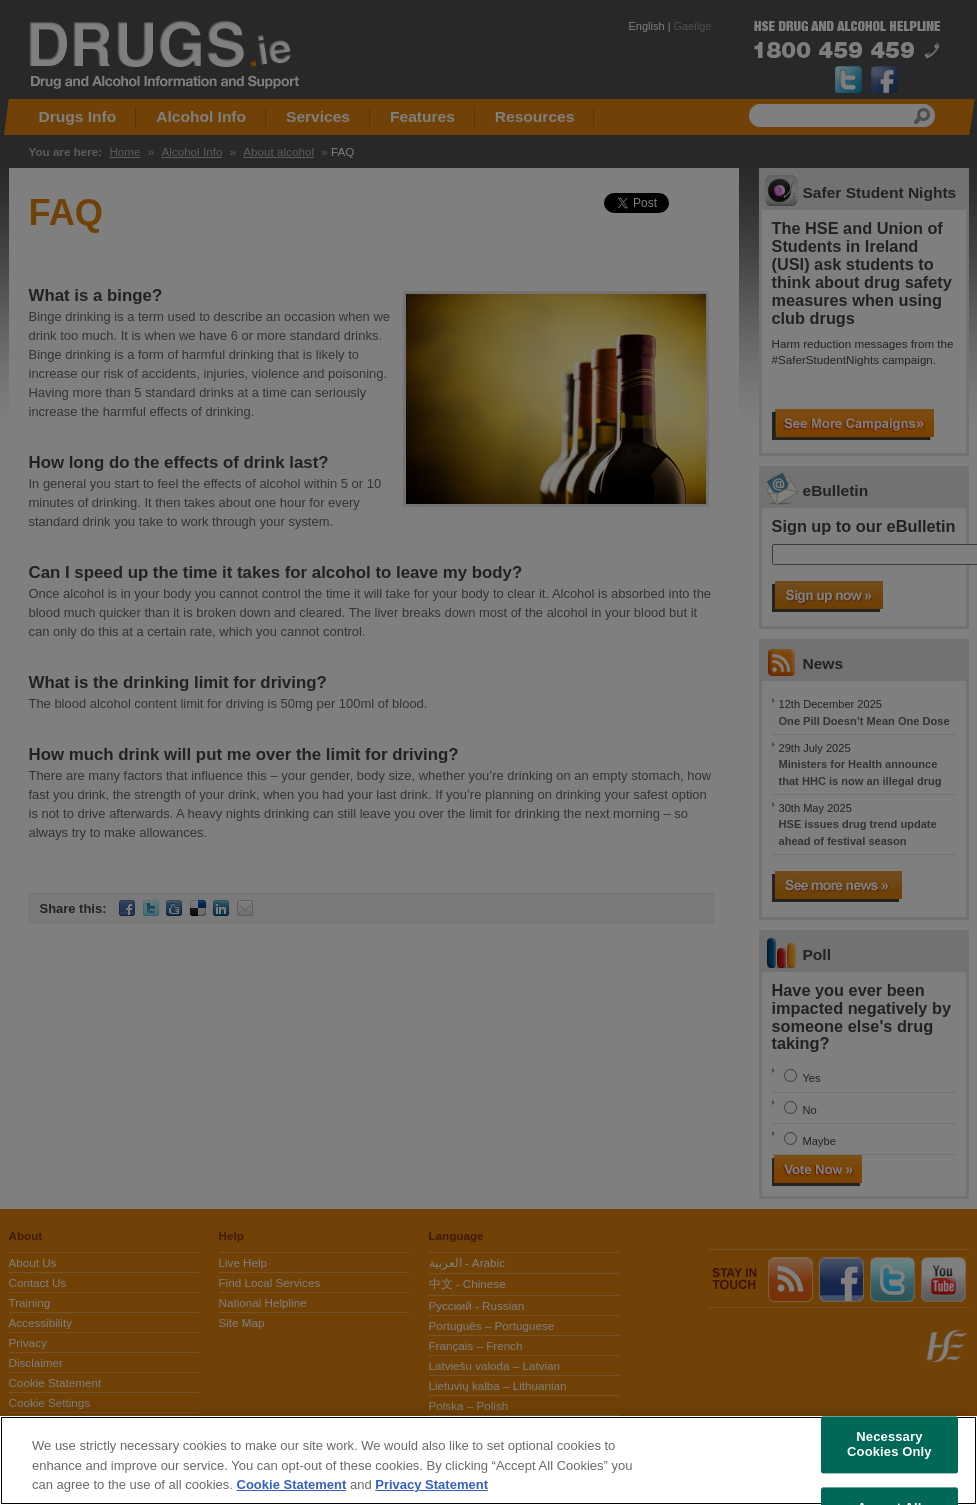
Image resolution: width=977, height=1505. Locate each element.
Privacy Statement (431, 1484)
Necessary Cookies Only (889, 1444)
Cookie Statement (292, 1484)
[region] (488, 1460)
